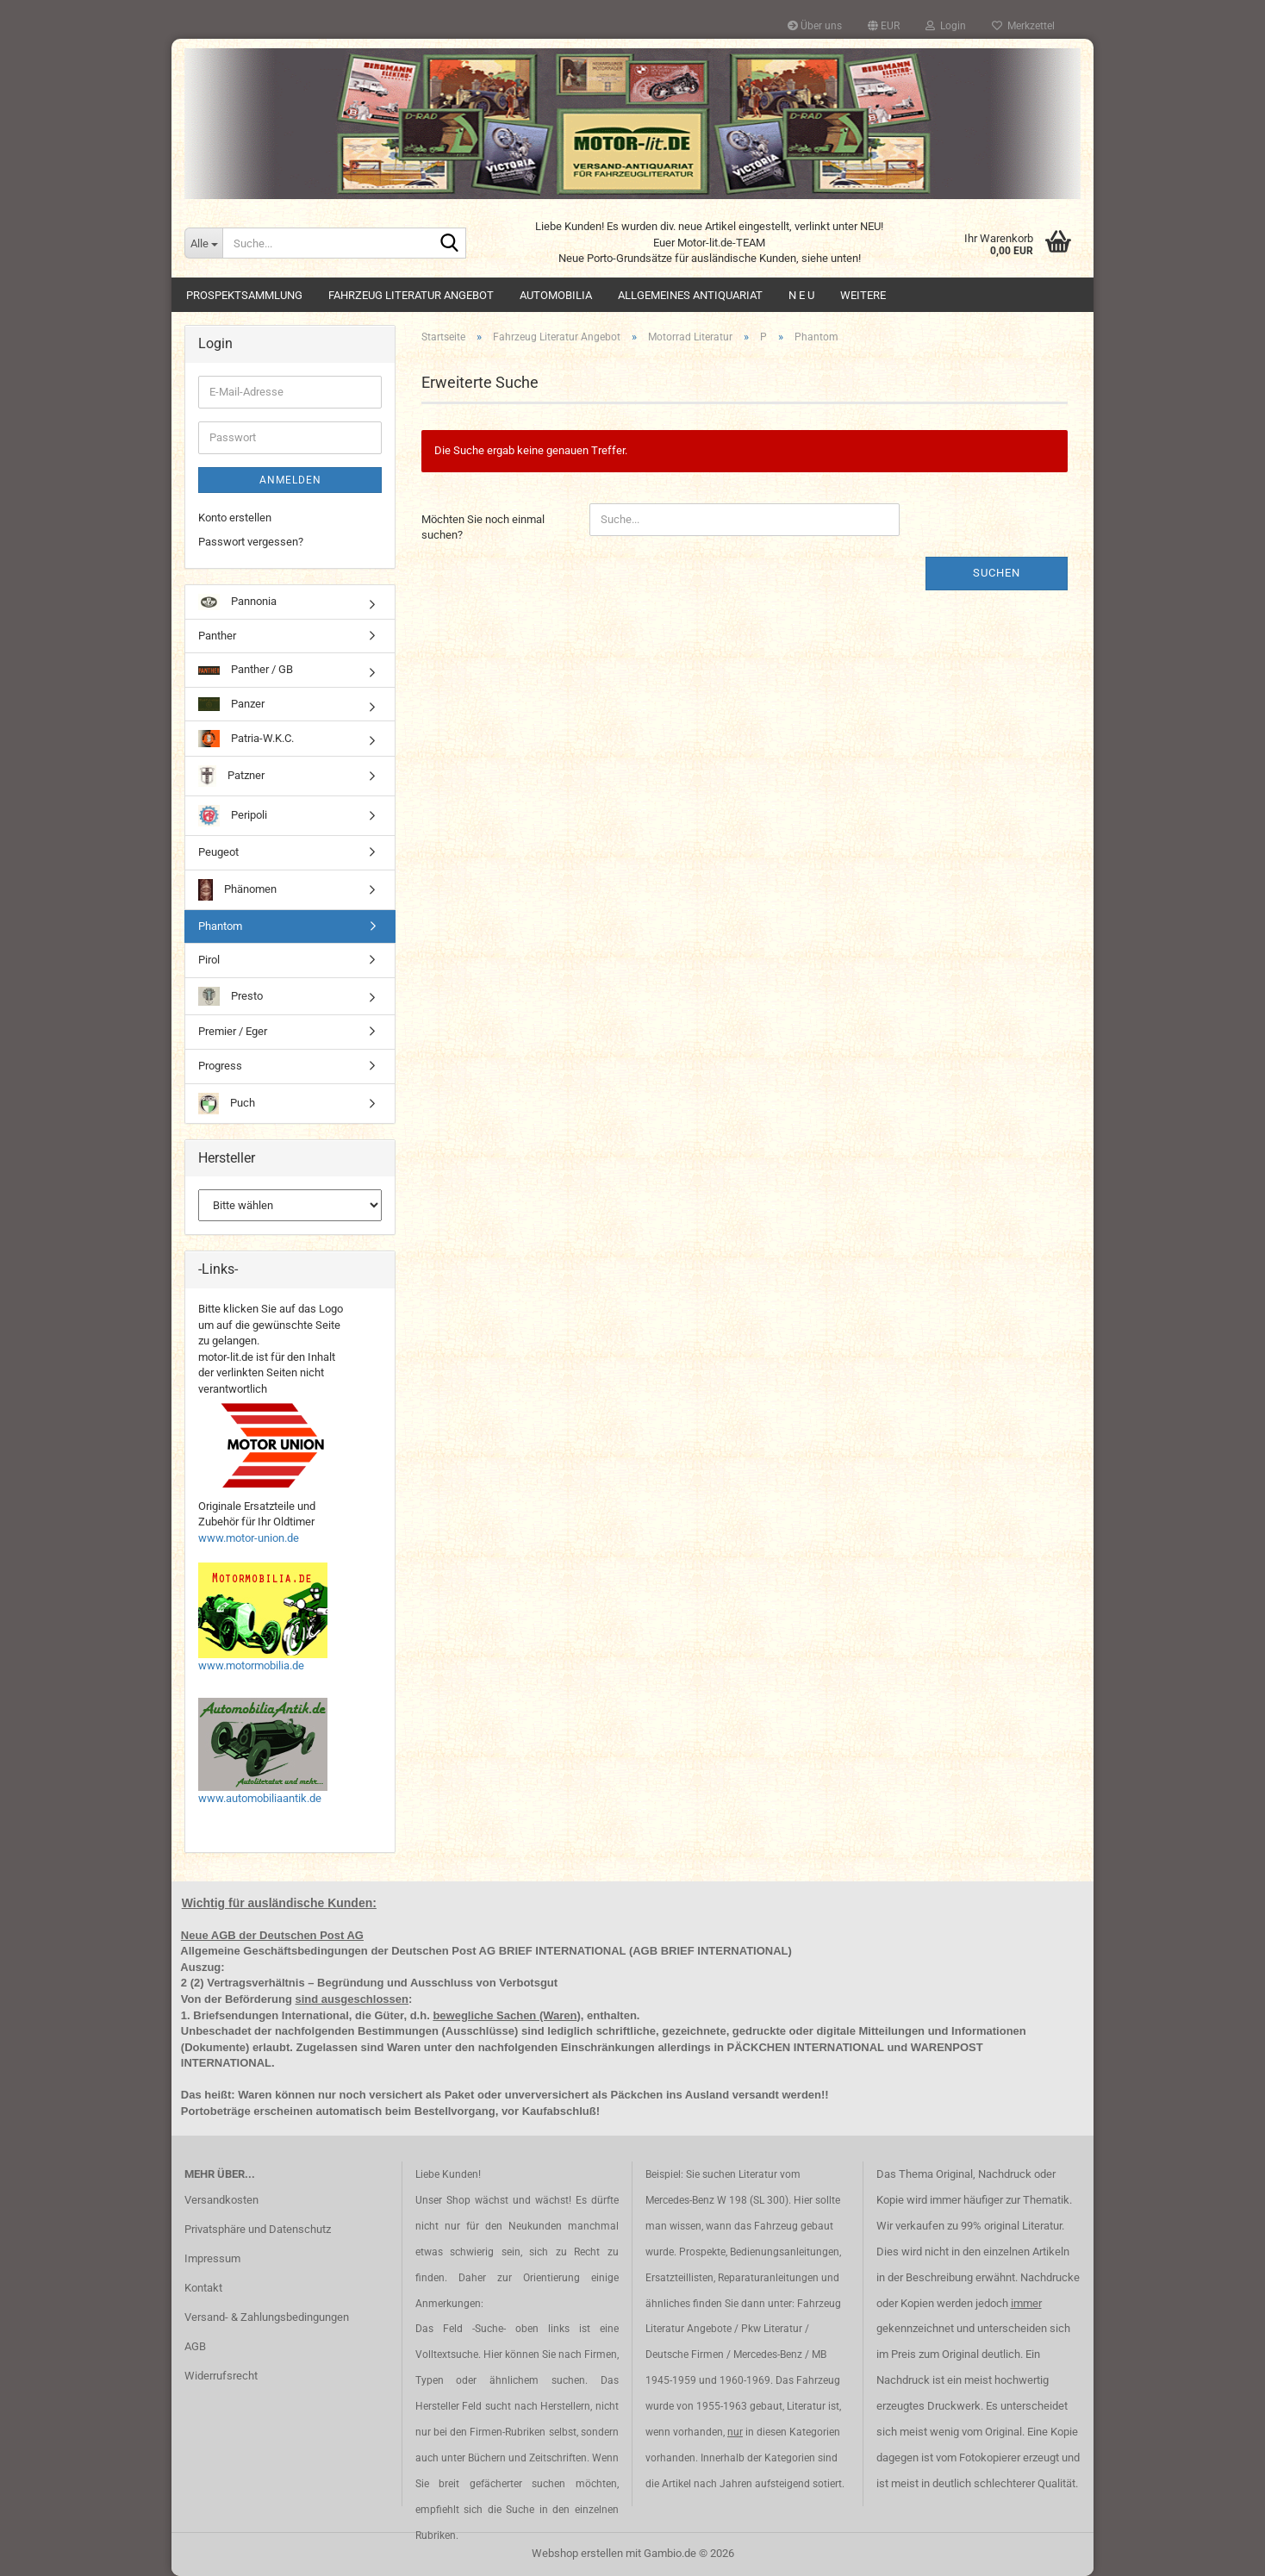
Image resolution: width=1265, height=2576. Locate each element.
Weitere (863, 295)
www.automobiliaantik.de (259, 1798)
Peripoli (232, 815)
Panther (217, 635)
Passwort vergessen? (250, 541)
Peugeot (218, 851)
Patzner (231, 776)
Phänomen (237, 890)
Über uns (815, 26)
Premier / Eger (232, 1031)
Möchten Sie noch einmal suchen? (483, 527)
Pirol (209, 959)
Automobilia (556, 295)
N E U (801, 295)
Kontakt (203, 2287)
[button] (884, 26)
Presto (230, 997)
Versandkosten (221, 2199)
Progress (220, 1065)
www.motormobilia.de (251, 1665)
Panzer (231, 704)
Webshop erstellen (577, 2553)
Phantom (220, 926)
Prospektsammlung (244, 295)
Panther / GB (245, 669)
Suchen (996, 572)
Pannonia (237, 601)
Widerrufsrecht (221, 2375)
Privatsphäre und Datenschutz (257, 2229)
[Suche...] (203, 243)
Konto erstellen (234, 517)
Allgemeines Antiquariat (690, 295)
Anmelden (290, 480)
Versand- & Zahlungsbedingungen (266, 2317)
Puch (226, 1103)
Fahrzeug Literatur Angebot (411, 295)
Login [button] (945, 26)
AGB (195, 2346)
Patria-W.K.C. (246, 738)
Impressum (212, 2258)
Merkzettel (1023, 26)
